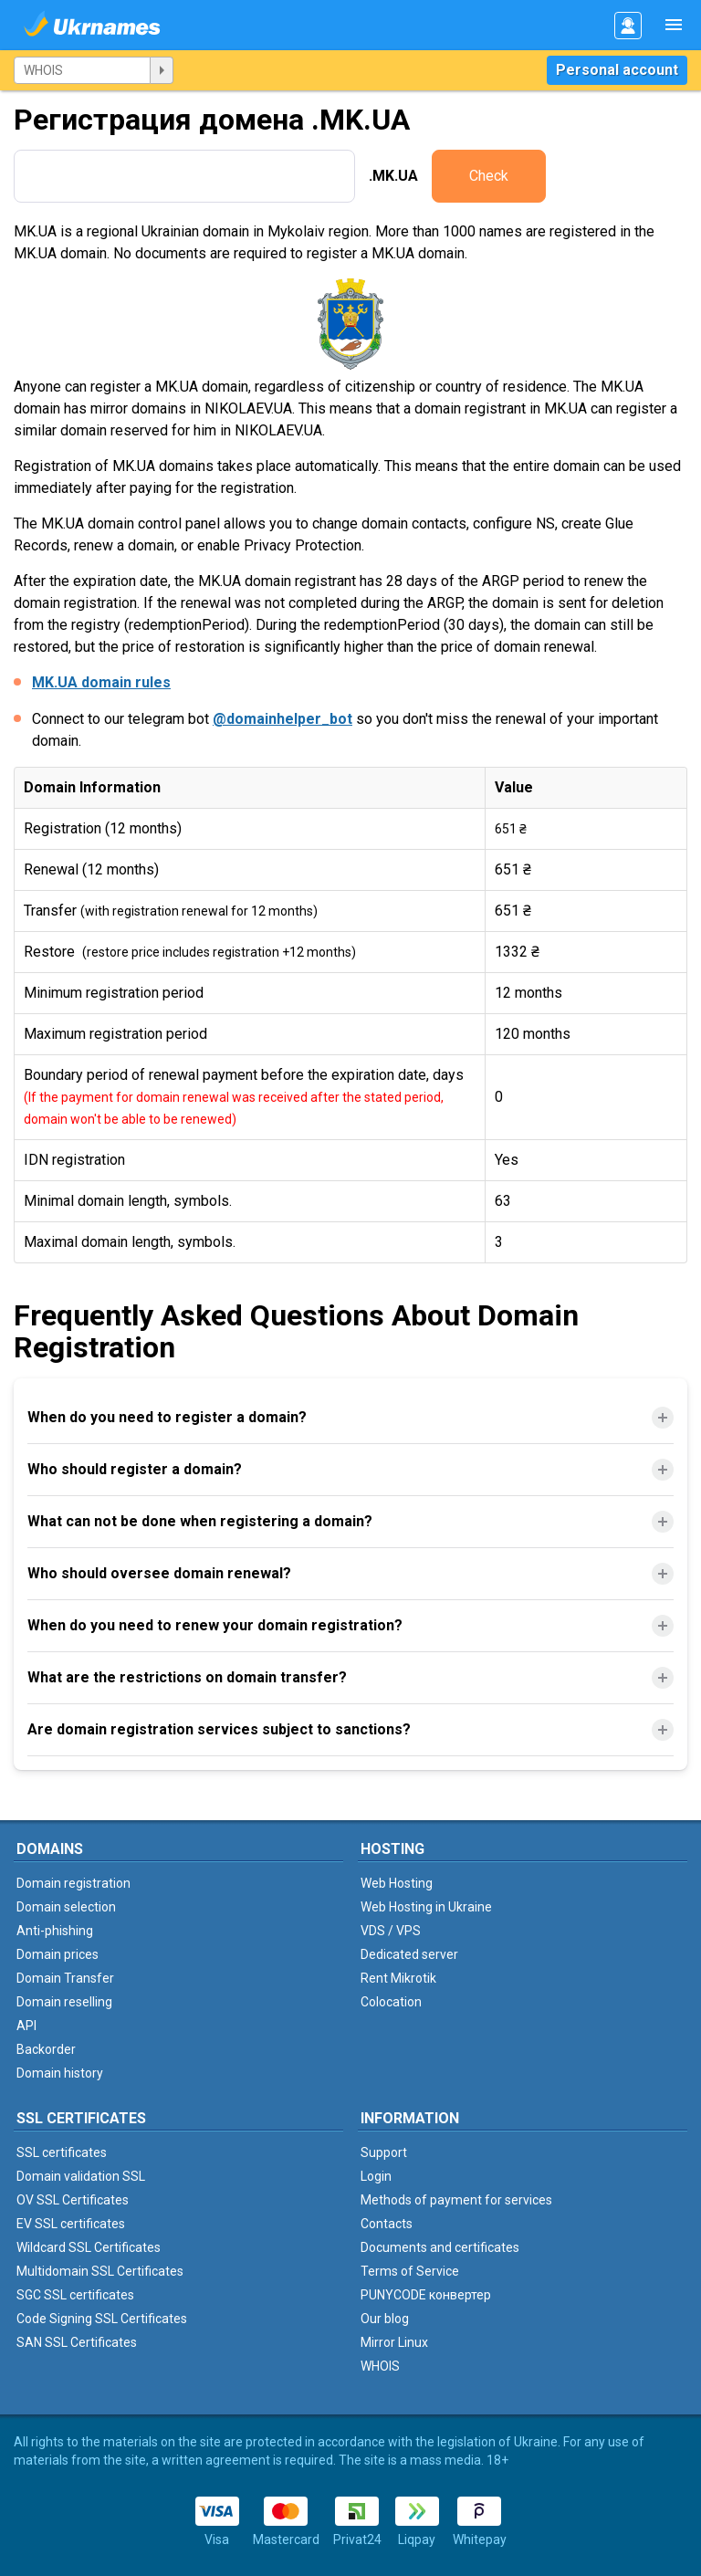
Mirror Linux (394, 2342)
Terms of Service (410, 2271)
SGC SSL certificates (75, 2295)
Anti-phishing (54, 1930)
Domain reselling (64, 2002)
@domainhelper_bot (282, 719)
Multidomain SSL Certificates (99, 2271)
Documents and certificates (440, 2247)
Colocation (391, 2002)
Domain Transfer (65, 1978)
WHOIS (380, 2366)
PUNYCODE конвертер (426, 2295)
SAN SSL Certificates (76, 2342)
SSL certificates (61, 2152)
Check (488, 175)
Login (376, 2176)
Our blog (385, 2318)
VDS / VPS (391, 1930)
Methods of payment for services (456, 2200)
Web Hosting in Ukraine (426, 1907)
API (26, 2025)
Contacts (387, 2223)
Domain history (59, 2073)
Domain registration (73, 1883)
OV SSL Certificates (72, 2200)
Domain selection (66, 1907)
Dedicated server (409, 1954)
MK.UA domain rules (101, 682)
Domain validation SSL (80, 2176)
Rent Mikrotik (398, 1978)
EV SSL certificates (70, 2223)
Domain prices (57, 1954)
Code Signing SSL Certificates (101, 2318)
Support (384, 2152)
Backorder (46, 2049)
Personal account (617, 70)
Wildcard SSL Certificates (88, 2247)
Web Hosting (397, 1883)
